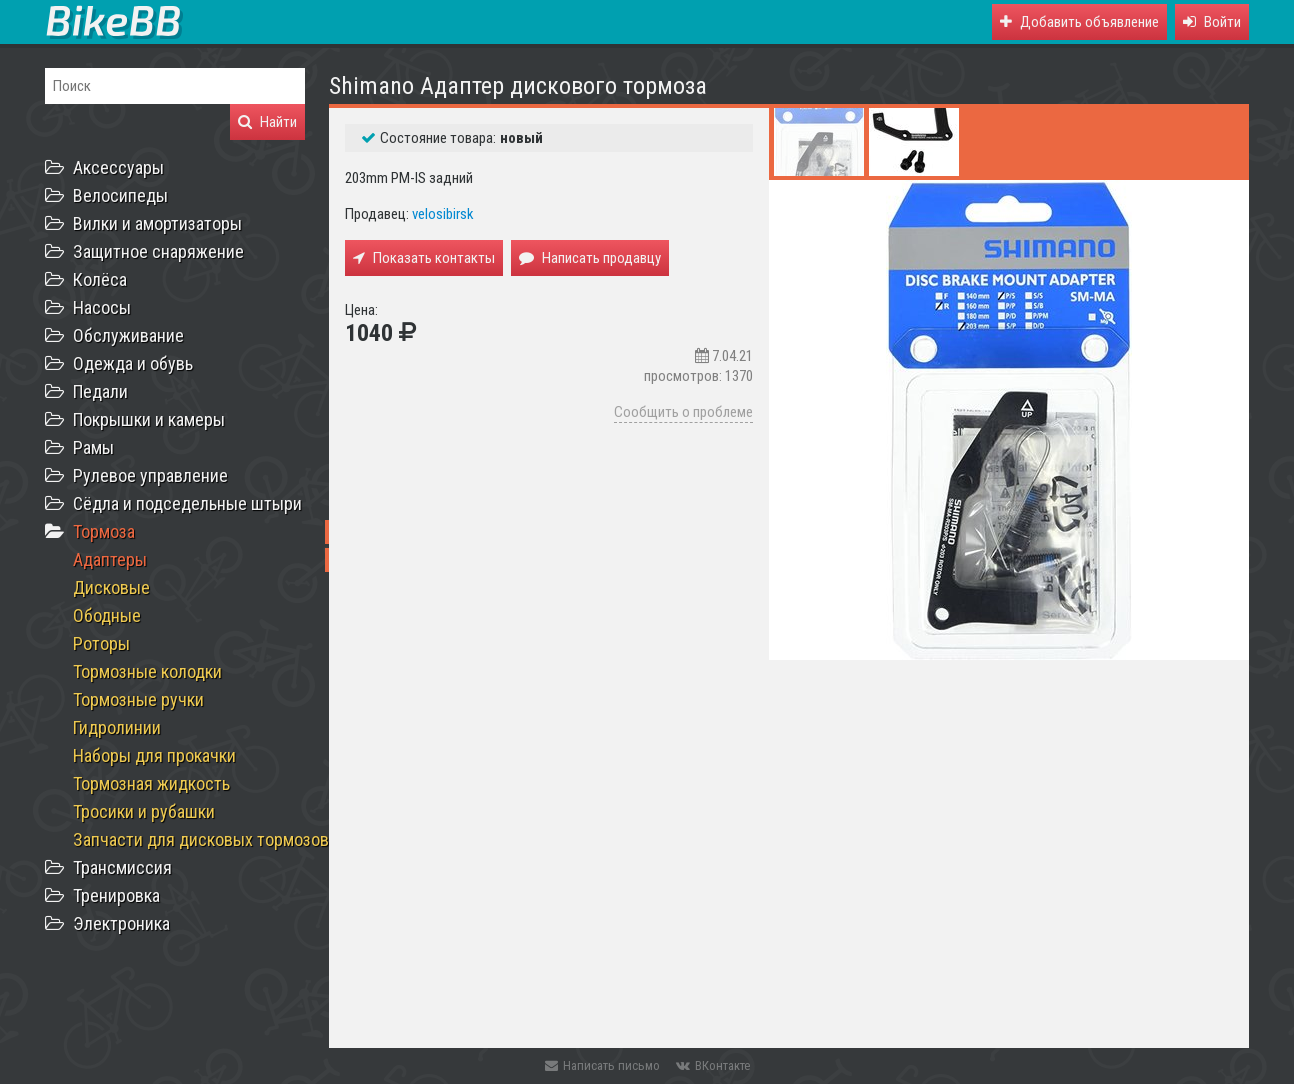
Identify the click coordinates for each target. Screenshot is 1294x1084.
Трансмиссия (122, 867)
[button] (1212, 22)
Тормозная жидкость (151, 783)
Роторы (101, 643)
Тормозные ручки (138, 699)
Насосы (102, 307)
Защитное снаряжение (158, 251)
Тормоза (104, 531)
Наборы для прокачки (154, 755)
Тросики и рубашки (144, 811)
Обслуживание (128, 335)
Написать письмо (602, 1065)
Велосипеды (120, 195)
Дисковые (111, 587)
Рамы (93, 447)
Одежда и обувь (133, 363)
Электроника (121, 923)
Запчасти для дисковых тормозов (201, 839)
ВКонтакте (713, 1065)
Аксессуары (118, 167)
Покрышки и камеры (149, 419)
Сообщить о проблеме (683, 412)
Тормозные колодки (147, 671)
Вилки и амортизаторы (157, 223)
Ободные (107, 615)
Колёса (100, 279)
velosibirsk (443, 214)
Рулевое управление (150, 475)
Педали (100, 391)
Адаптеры (110, 559)
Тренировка (116, 895)
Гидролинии (117, 727)
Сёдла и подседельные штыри (187, 503)
